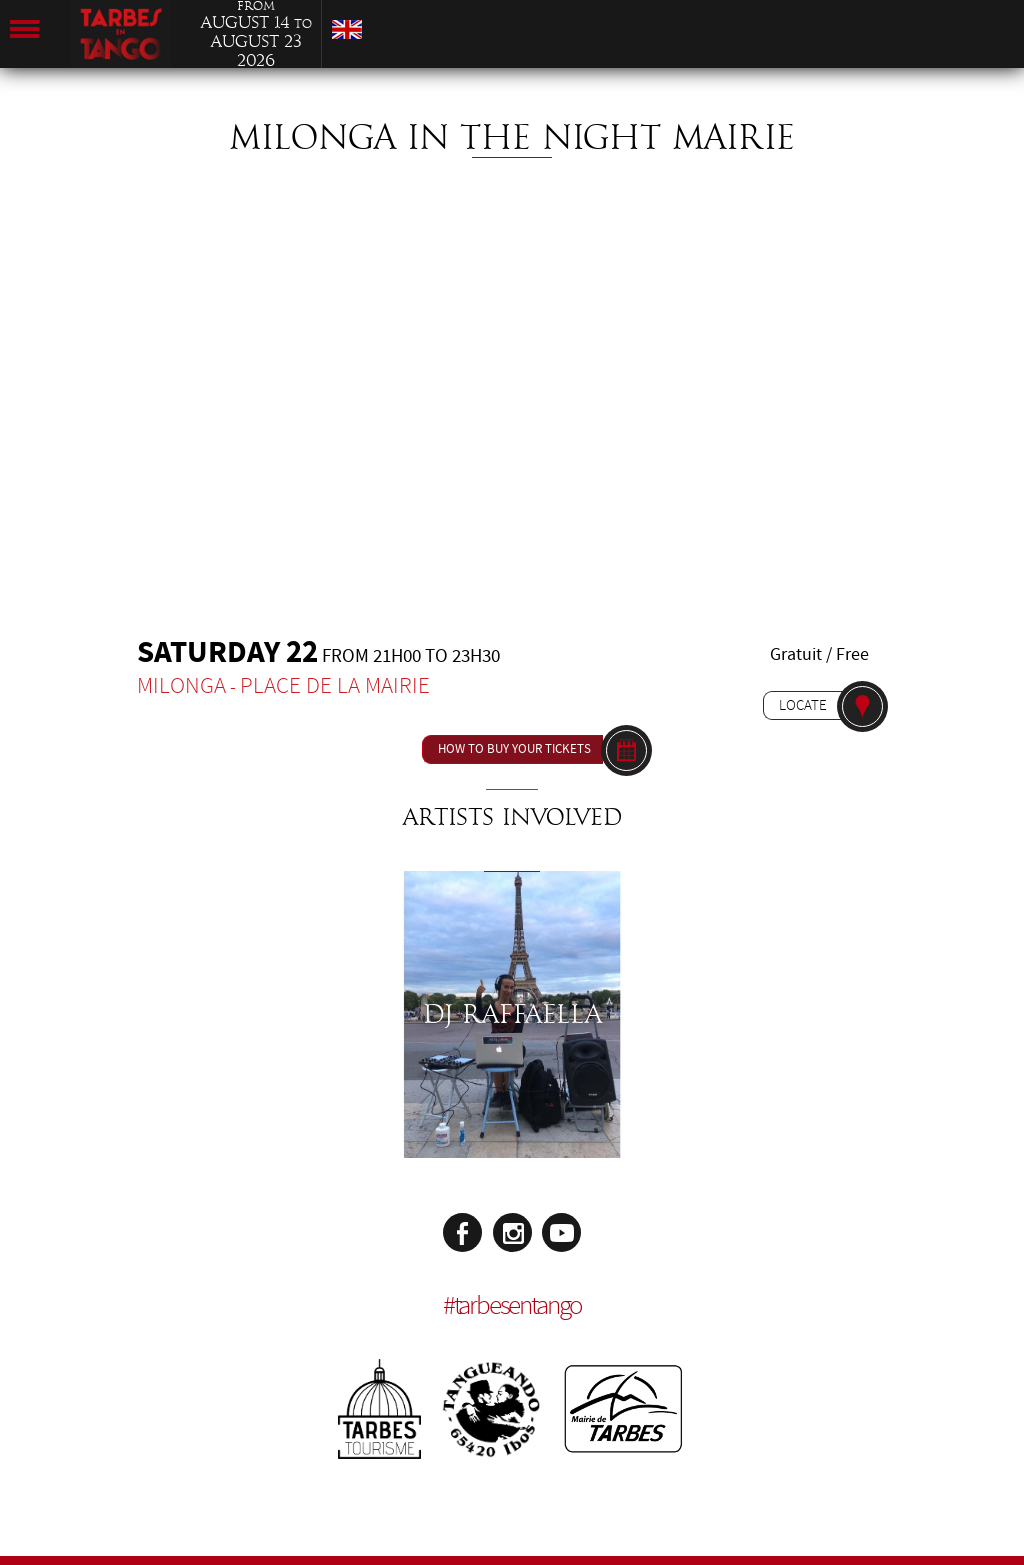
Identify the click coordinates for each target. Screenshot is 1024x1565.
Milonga (181, 685)
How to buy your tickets (514, 749)
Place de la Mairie (335, 685)
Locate (803, 705)
